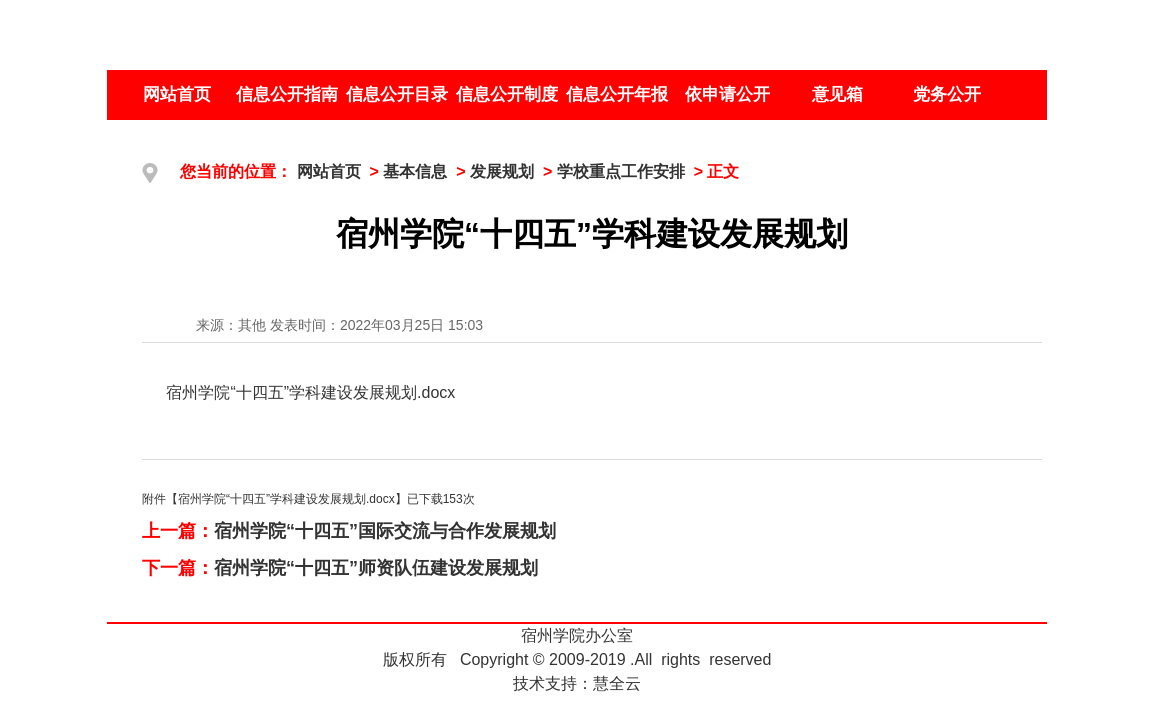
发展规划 (502, 171)
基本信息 (415, 171)
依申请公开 (727, 94)
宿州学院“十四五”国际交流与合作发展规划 (385, 531)
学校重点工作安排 (621, 171)
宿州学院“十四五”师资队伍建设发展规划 (376, 568)
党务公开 (947, 94)
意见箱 (837, 94)
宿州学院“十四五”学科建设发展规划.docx (310, 392)
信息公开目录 (397, 94)
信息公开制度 (507, 94)
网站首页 (177, 94)
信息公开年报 (617, 94)
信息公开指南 (287, 94)
